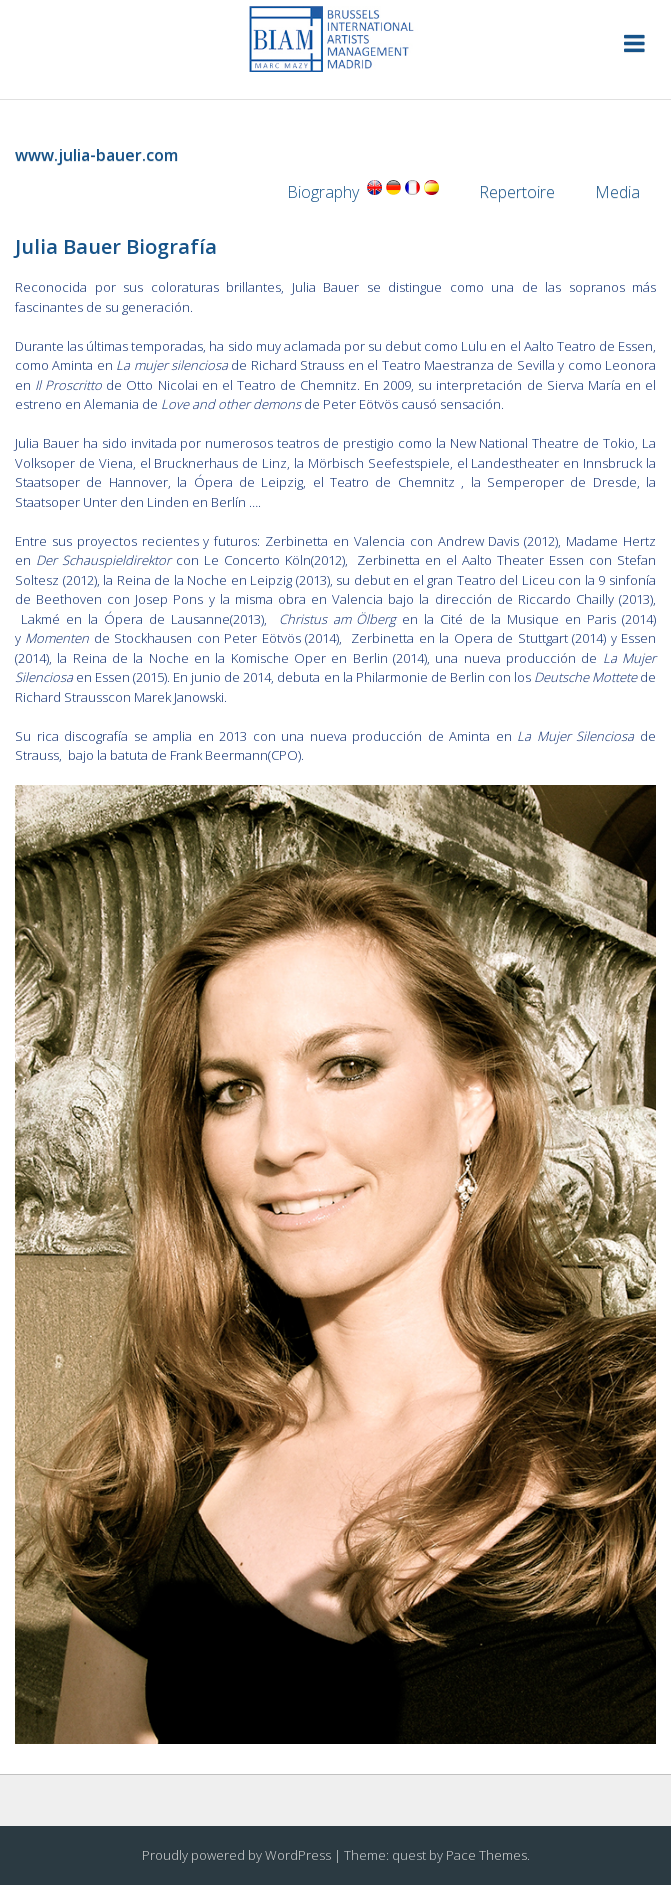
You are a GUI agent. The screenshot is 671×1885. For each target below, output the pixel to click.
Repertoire (517, 192)
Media (625, 192)
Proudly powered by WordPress (236, 1855)
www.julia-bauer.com (96, 155)
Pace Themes (486, 1855)
